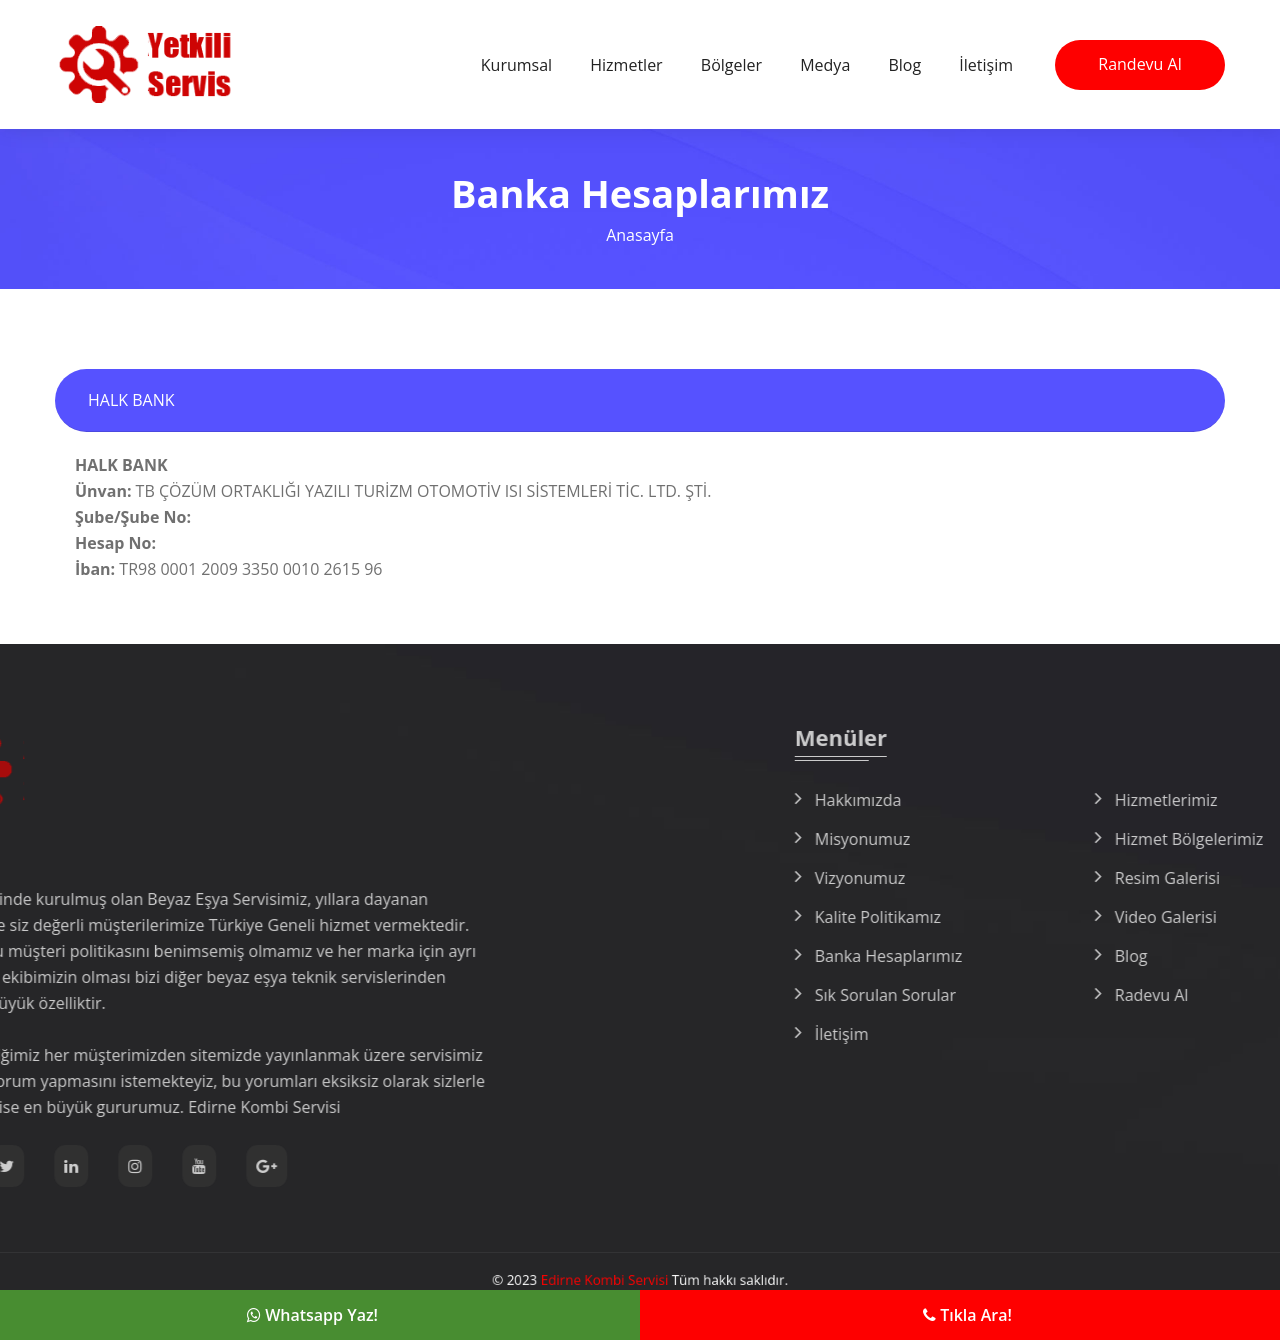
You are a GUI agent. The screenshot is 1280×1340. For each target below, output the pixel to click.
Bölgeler (731, 65)
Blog (904, 65)
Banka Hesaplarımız (1060, 956)
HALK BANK (131, 400)
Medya (825, 65)
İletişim (986, 65)
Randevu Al (1139, 64)
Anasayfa (640, 235)
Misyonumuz (1034, 839)
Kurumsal (516, 65)
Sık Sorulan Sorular (1057, 995)
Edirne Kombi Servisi (613, 1280)
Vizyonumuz (1032, 878)
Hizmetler (626, 65)
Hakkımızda (1030, 800)
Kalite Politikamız (1050, 917)
